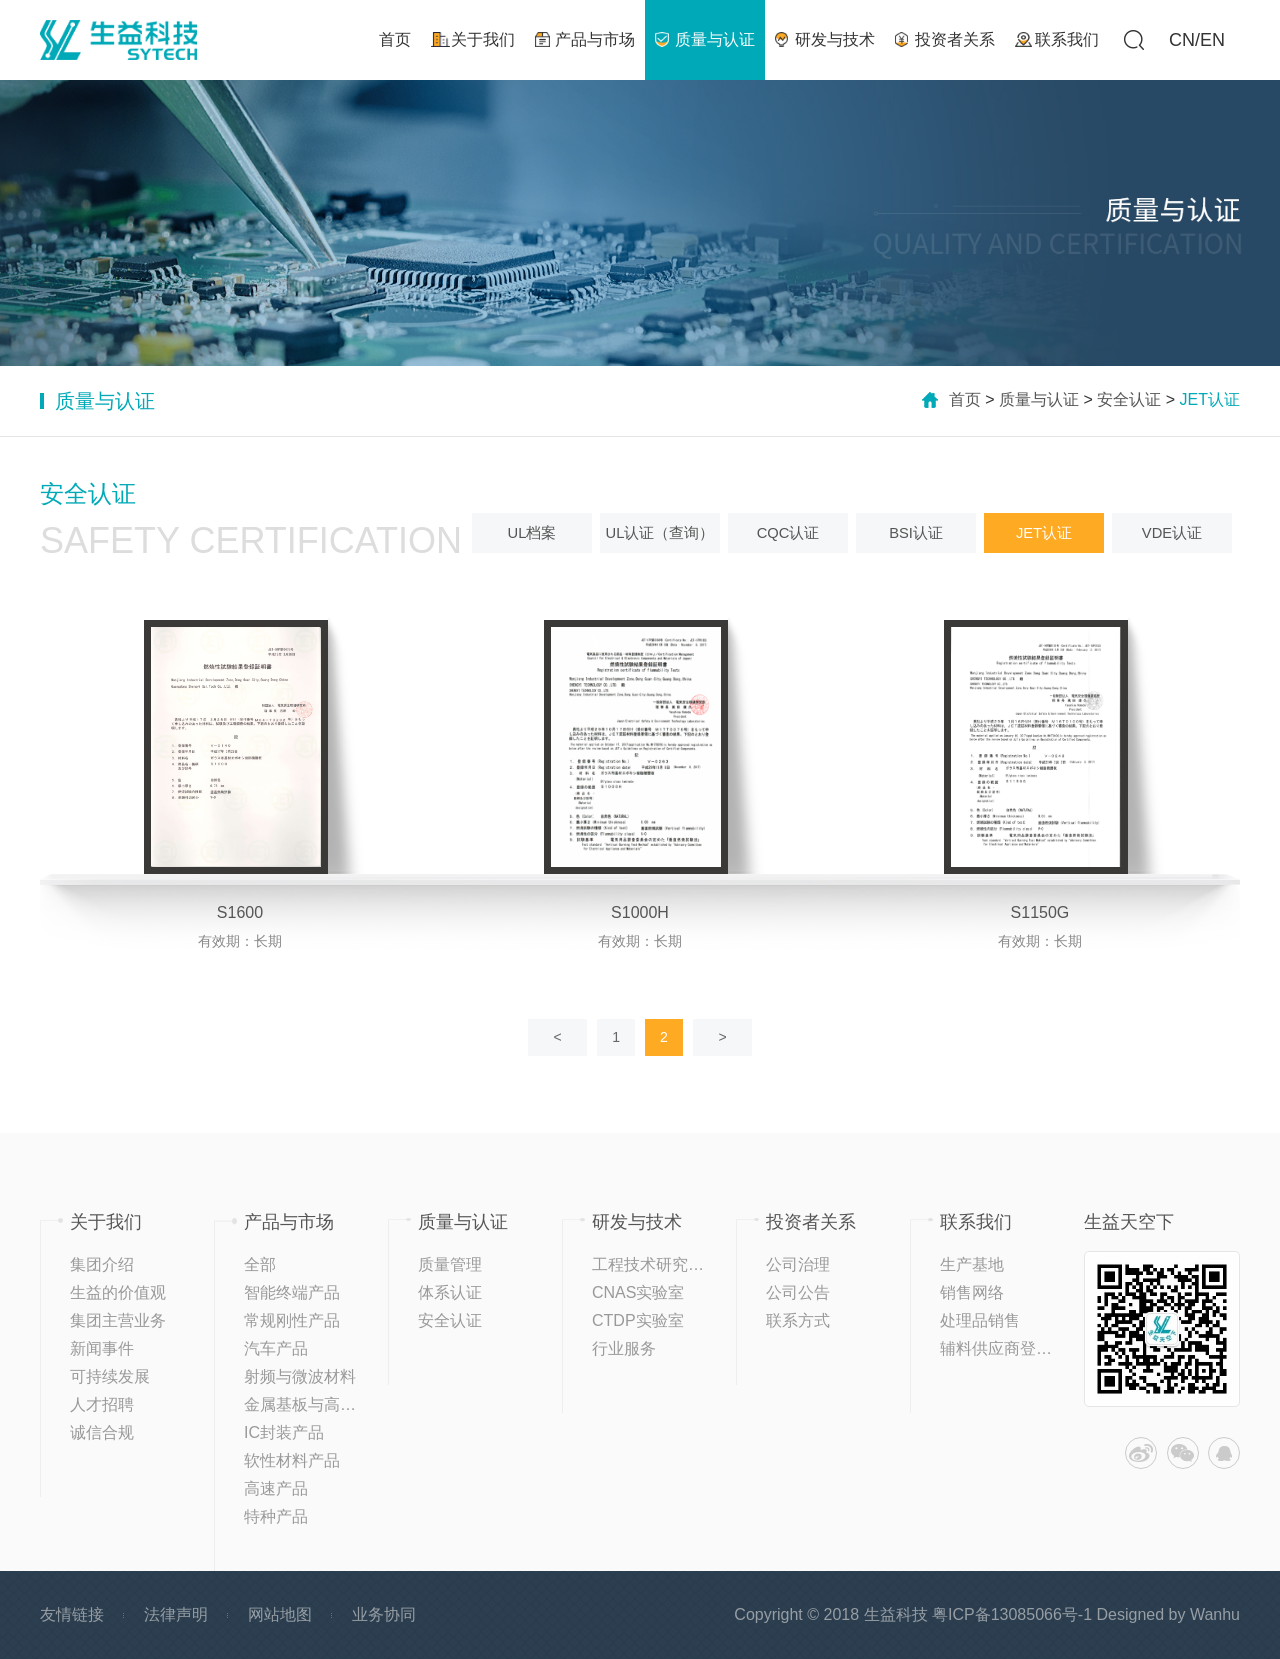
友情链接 (72, 1614)
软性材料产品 (292, 1460)
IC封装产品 (284, 1432)
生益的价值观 (118, 1292)
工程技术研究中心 (656, 1264)
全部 (260, 1264)
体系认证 (450, 1292)
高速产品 (276, 1488)
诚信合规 (102, 1432)
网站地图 (280, 1614)
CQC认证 (787, 532)
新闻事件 (102, 1348)
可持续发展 (110, 1376)
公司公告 (798, 1292)
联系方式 (798, 1320)
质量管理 (450, 1264)
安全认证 (1129, 399)
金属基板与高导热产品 (324, 1404)
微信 (1183, 1453)
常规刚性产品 (292, 1320)
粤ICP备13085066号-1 (1012, 1614)
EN (1212, 40)
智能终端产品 (292, 1292)
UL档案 (531, 532)
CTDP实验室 (638, 1320)
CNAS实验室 (638, 1292)
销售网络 (972, 1292)
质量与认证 (1039, 399)
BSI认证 (916, 532)
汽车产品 (276, 1348)
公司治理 (798, 1264)
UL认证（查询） (659, 532)
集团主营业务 (118, 1320)
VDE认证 (1172, 532)
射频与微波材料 (300, 1376)
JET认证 (1044, 532)
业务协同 (384, 1614)
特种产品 (276, 1516)
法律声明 (176, 1614)
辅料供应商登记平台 (1012, 1348)
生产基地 (972, 1264)
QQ (1224, 1453)
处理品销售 (980, 1320)
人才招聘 (102, 1404)
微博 (1141, 1453)
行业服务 (624, 1348)
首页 (965, 399)
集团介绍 (102, 1264)
